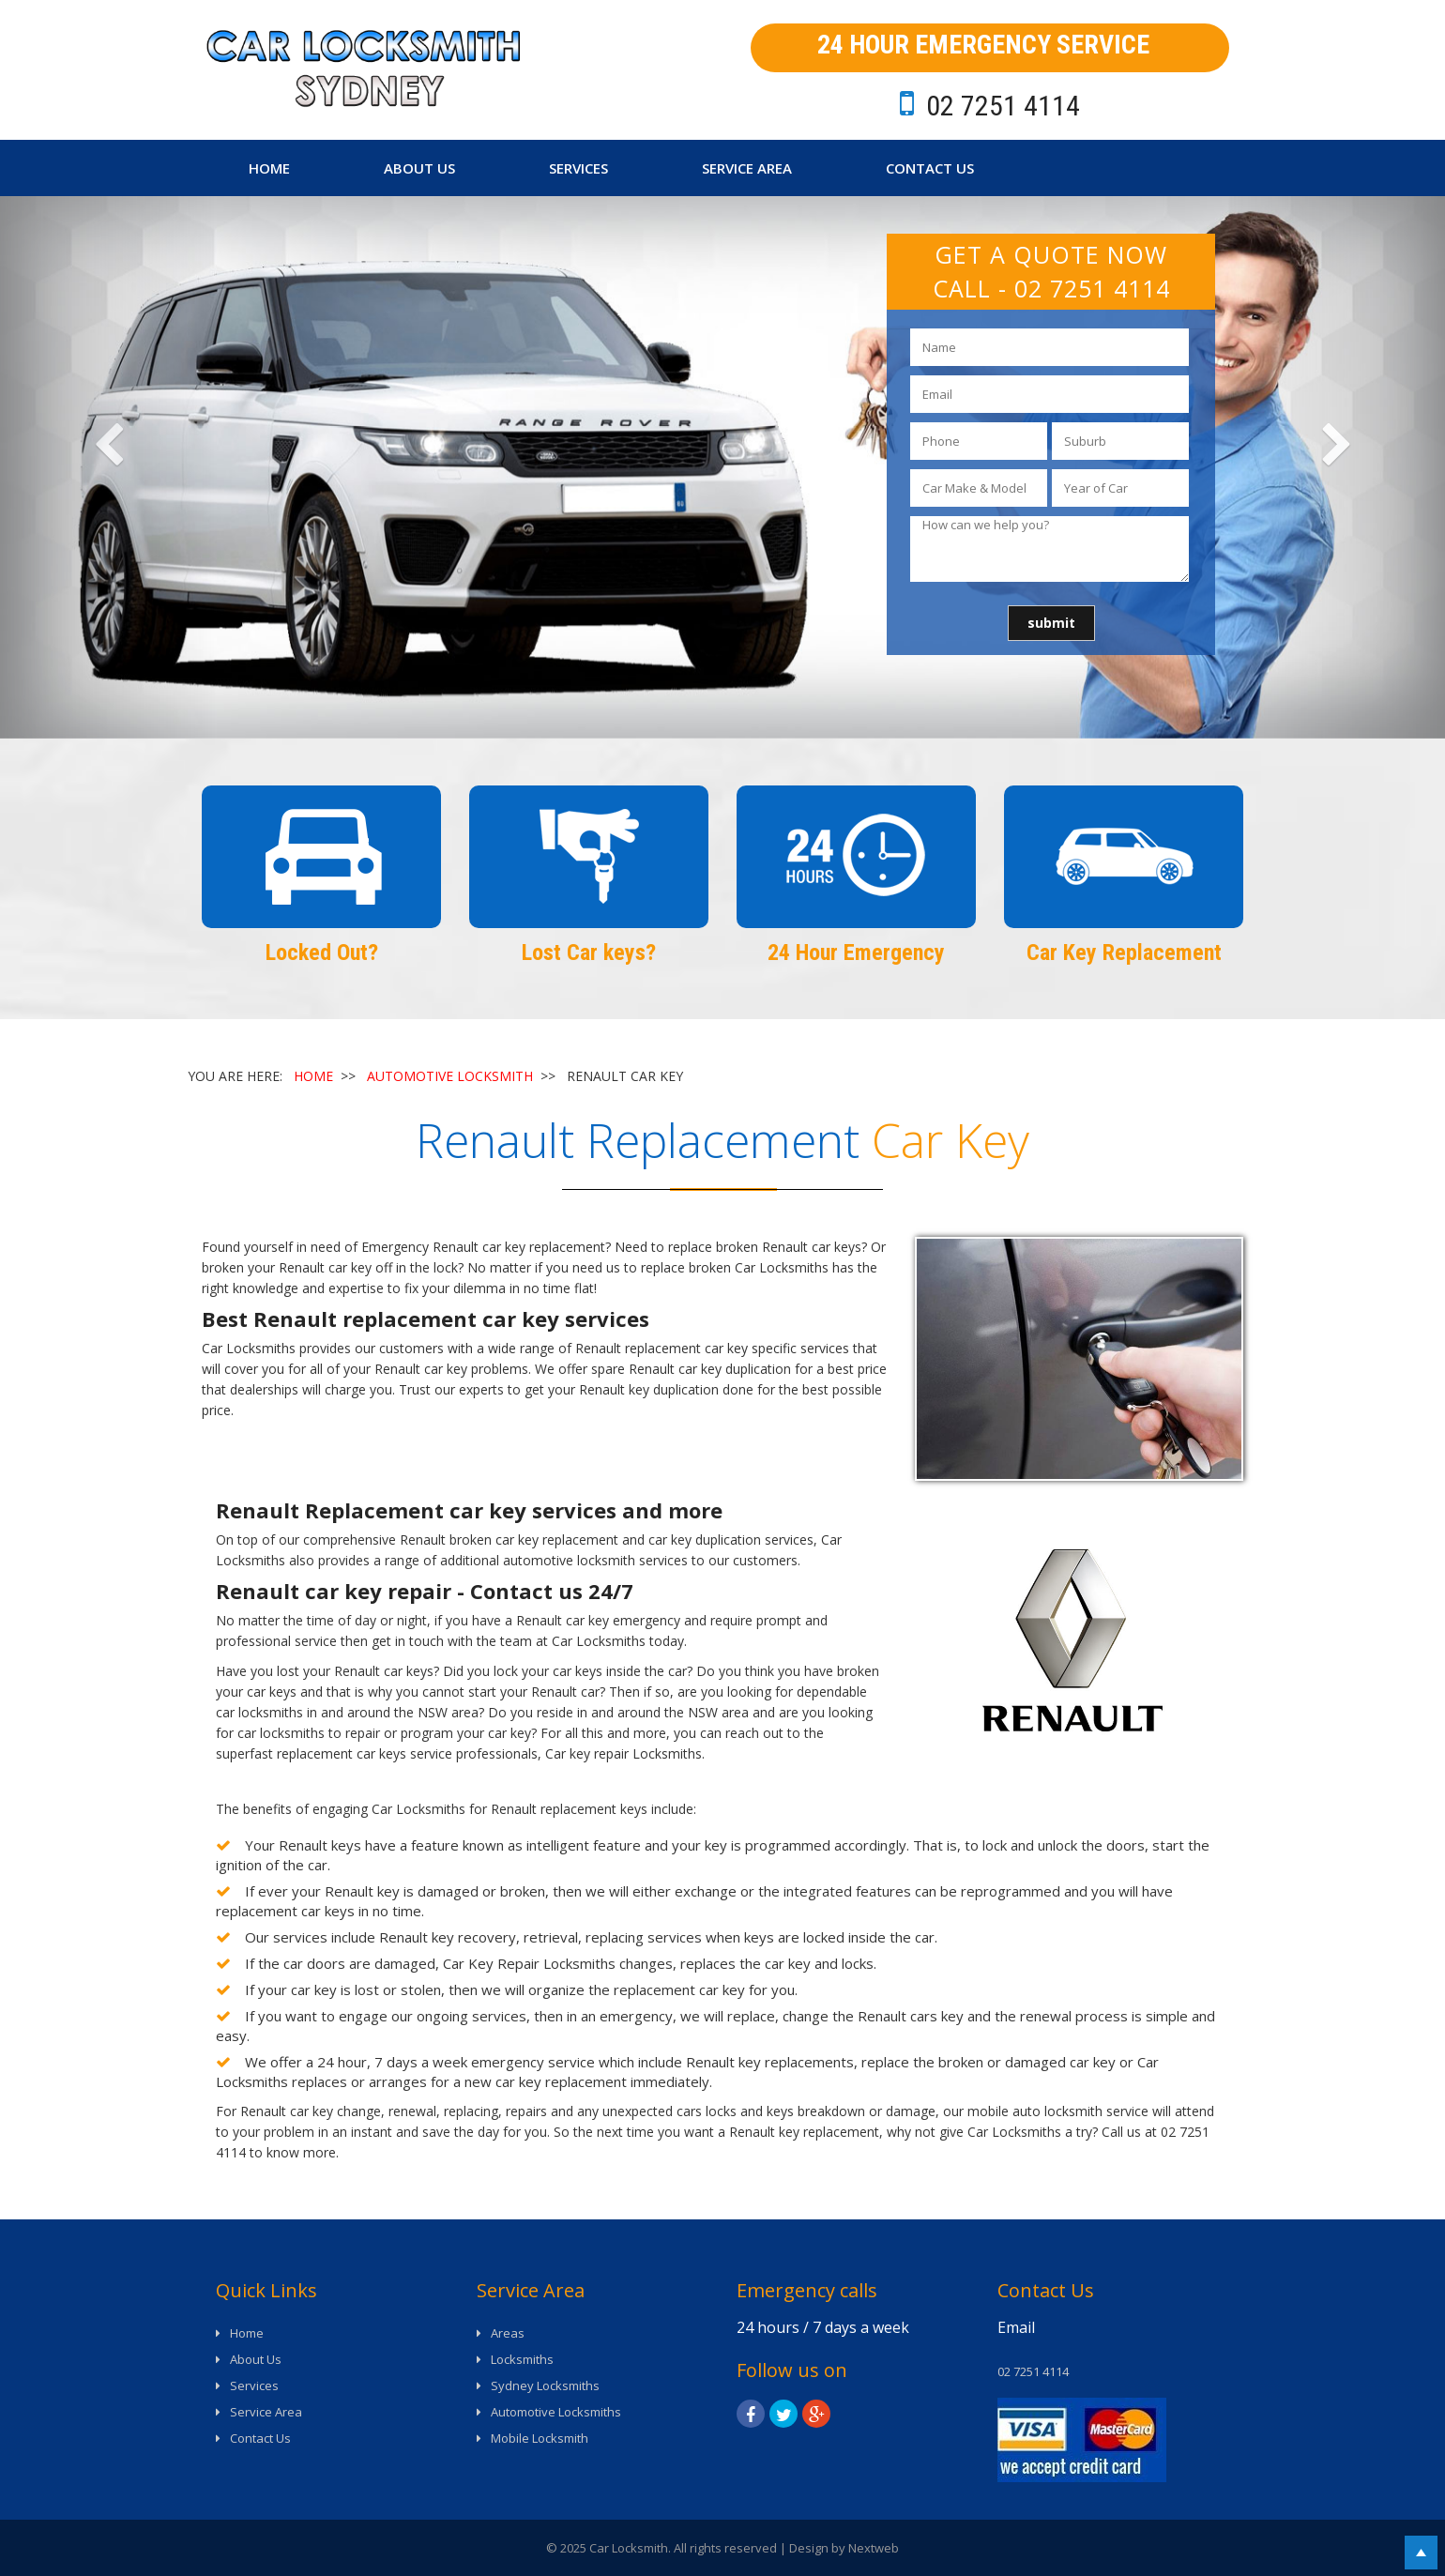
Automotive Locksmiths (556, 2411)
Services (578, 168)
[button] (108, 467)
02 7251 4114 (1092, 288)
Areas (508, 2332)
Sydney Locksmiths (545, 2385)
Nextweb (873, 2547)
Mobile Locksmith (539, 2438)
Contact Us (930, 168)
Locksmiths (522, 2359)
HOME (313, 1076)
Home (269, 168)
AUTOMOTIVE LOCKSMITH (450, 1076)
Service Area (747, 168)
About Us (419, 168)
